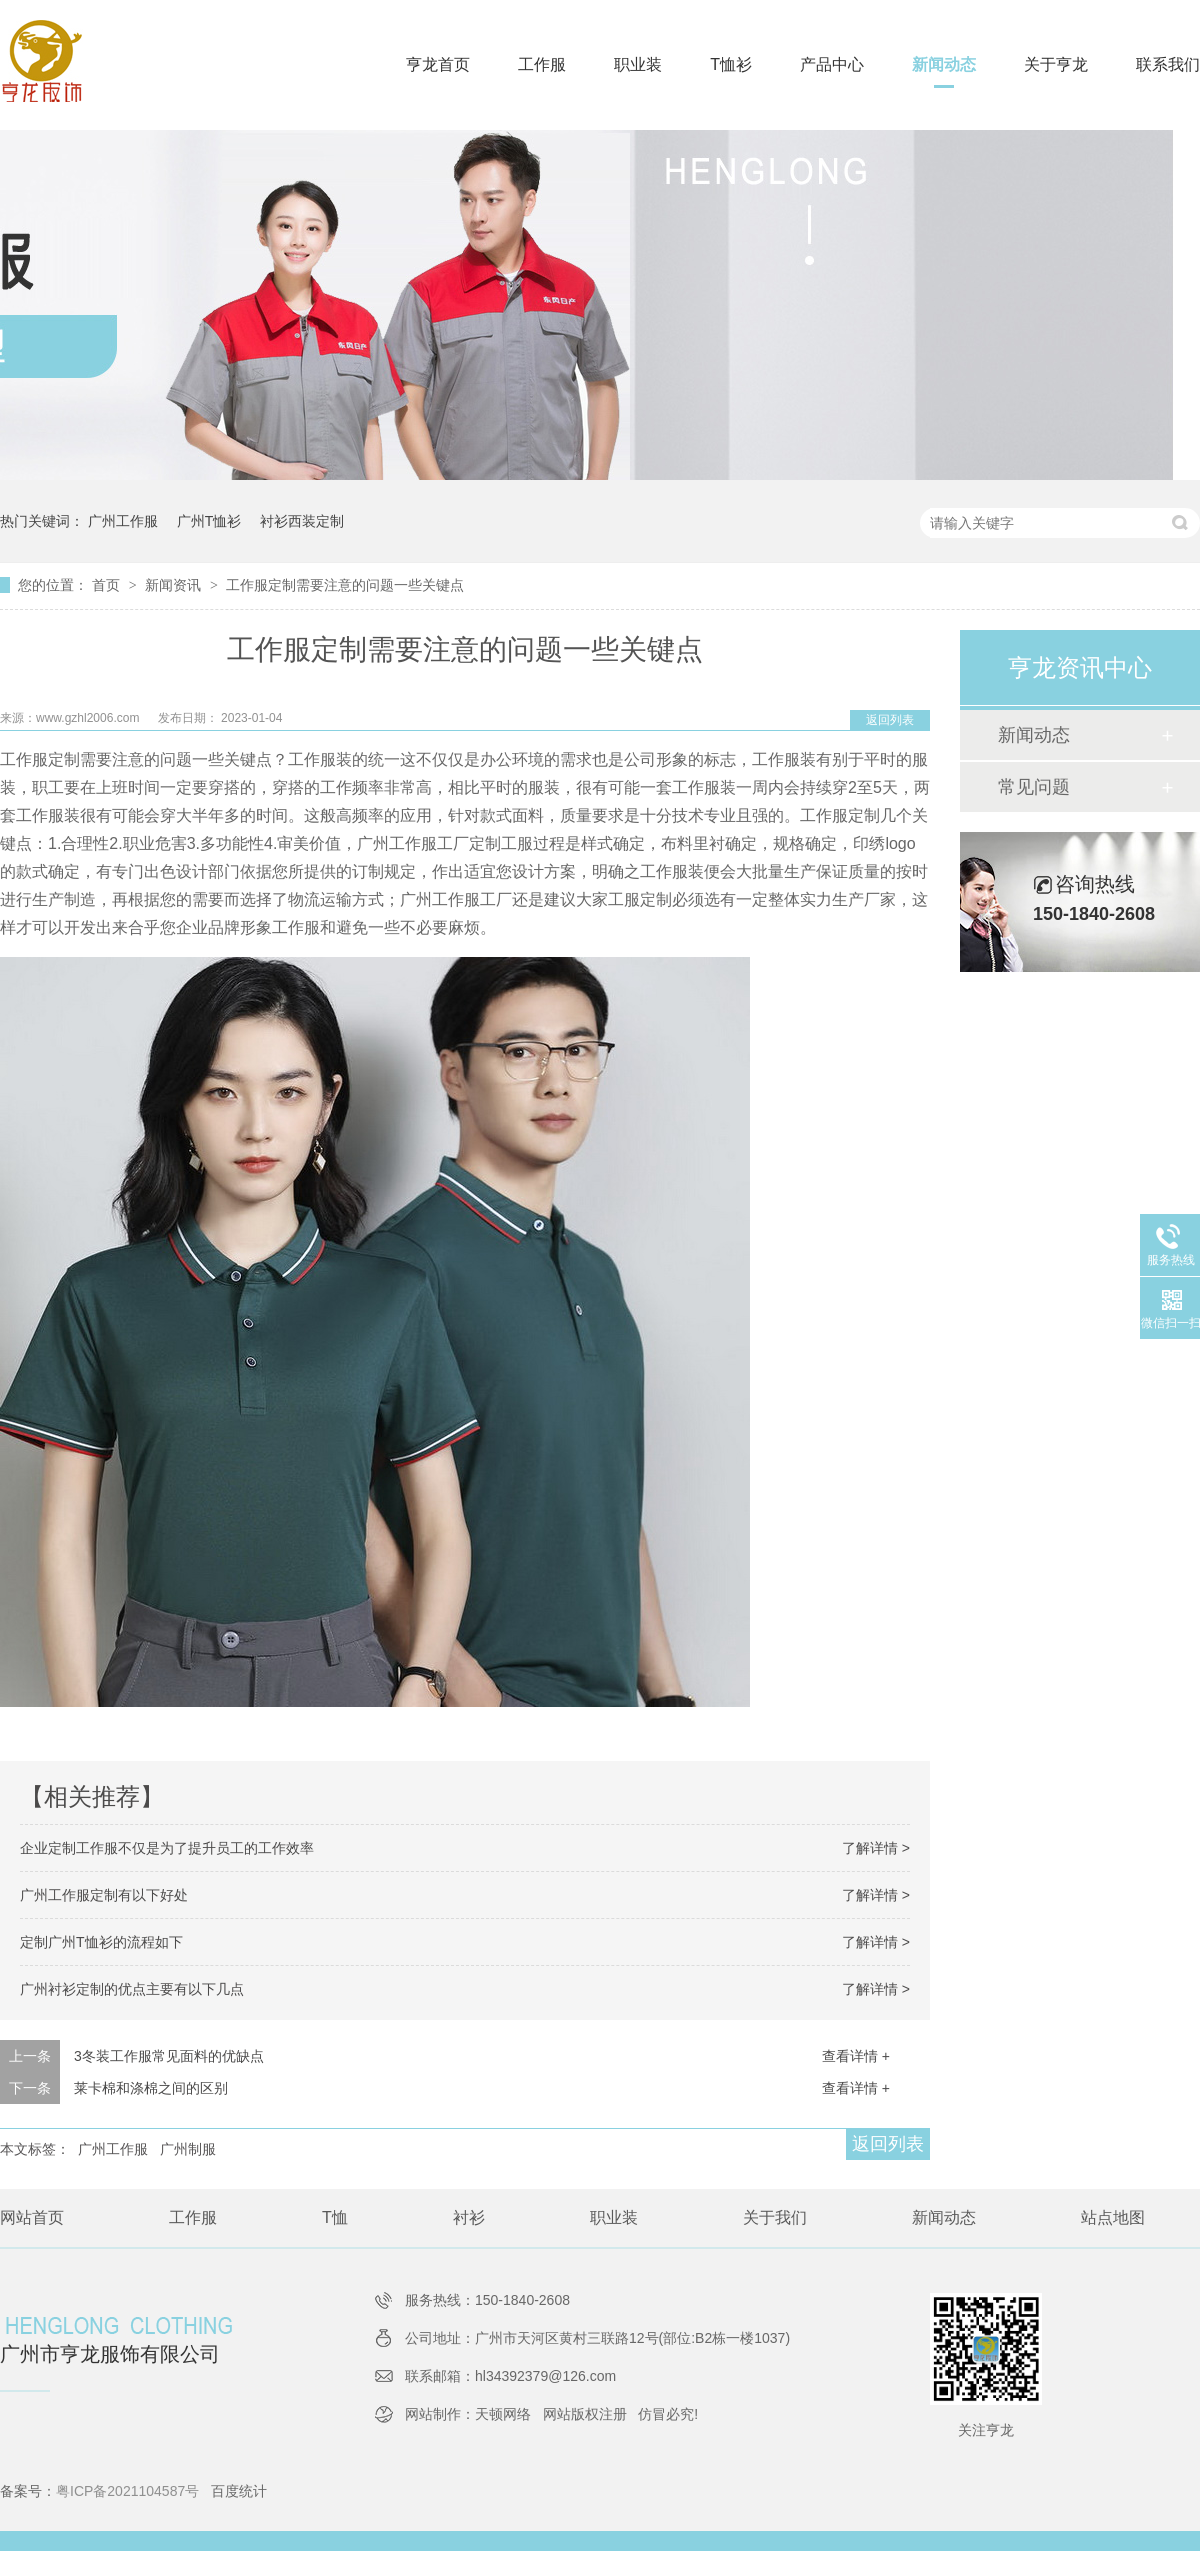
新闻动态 (944, 64)
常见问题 (1034, 787)
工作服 (542, 64)
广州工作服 (123, 521)
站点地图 (1113, 2217)
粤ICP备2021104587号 (127, 2491)
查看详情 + (856, 2056)
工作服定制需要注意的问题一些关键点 (345, 585)
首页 (108, 585)
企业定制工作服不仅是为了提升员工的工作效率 (167, 1848)
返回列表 (890, 720)
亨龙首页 (438, 64)
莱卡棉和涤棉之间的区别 (151, 2088)
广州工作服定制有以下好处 (104, 1895)
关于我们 (775, 2217)
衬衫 (469, 2217)
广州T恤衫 (209, 521)
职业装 (638, 64)
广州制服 (188, 2149)
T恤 (335, 2217)
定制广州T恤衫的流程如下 (101, 1942)
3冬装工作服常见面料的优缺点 (169, 2056)
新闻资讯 (175, 585)
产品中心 (832, 64)
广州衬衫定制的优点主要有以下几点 (132, 1989)
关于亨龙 (1056, 64)
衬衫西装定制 (302, 521)
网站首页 (32, 2217)
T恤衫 (731, 64)
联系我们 (1168, 64)
